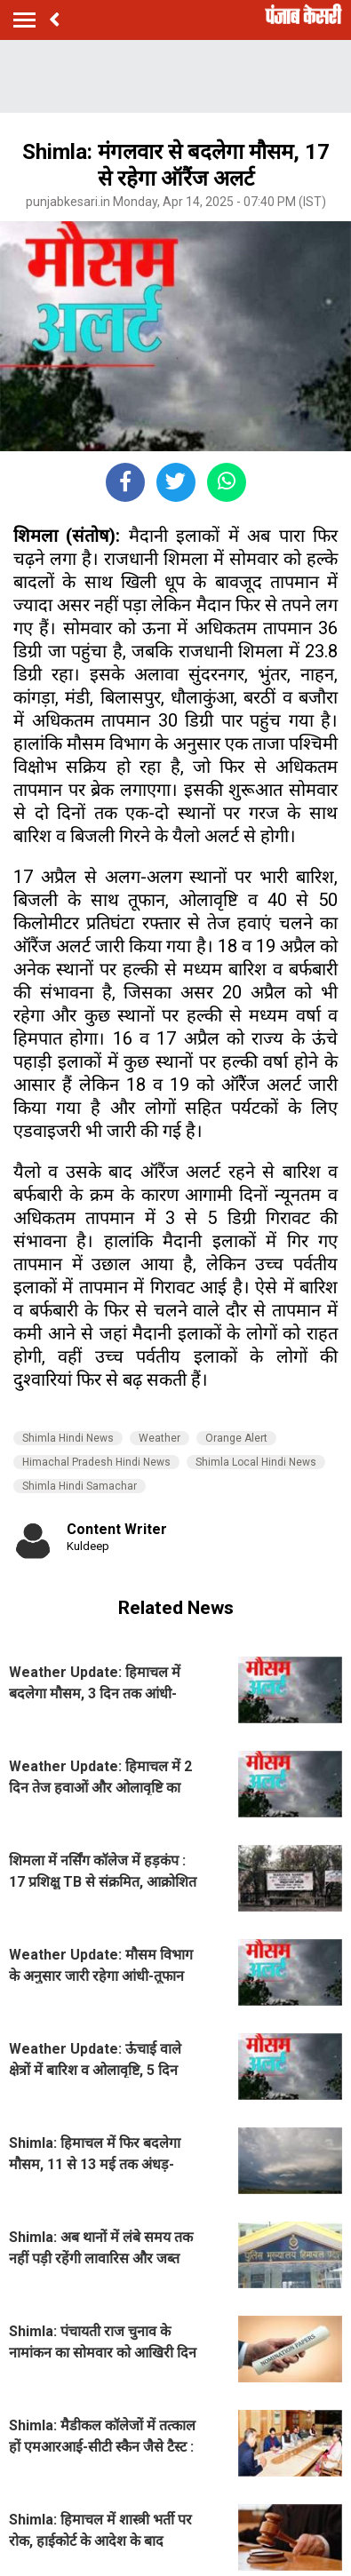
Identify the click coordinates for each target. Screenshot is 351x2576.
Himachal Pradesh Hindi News (96, 1462)
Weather (159, 1438)
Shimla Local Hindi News (255, 1462)
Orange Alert (236, 1438)
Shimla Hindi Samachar (79, 1486)
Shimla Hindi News (68, 1438)
